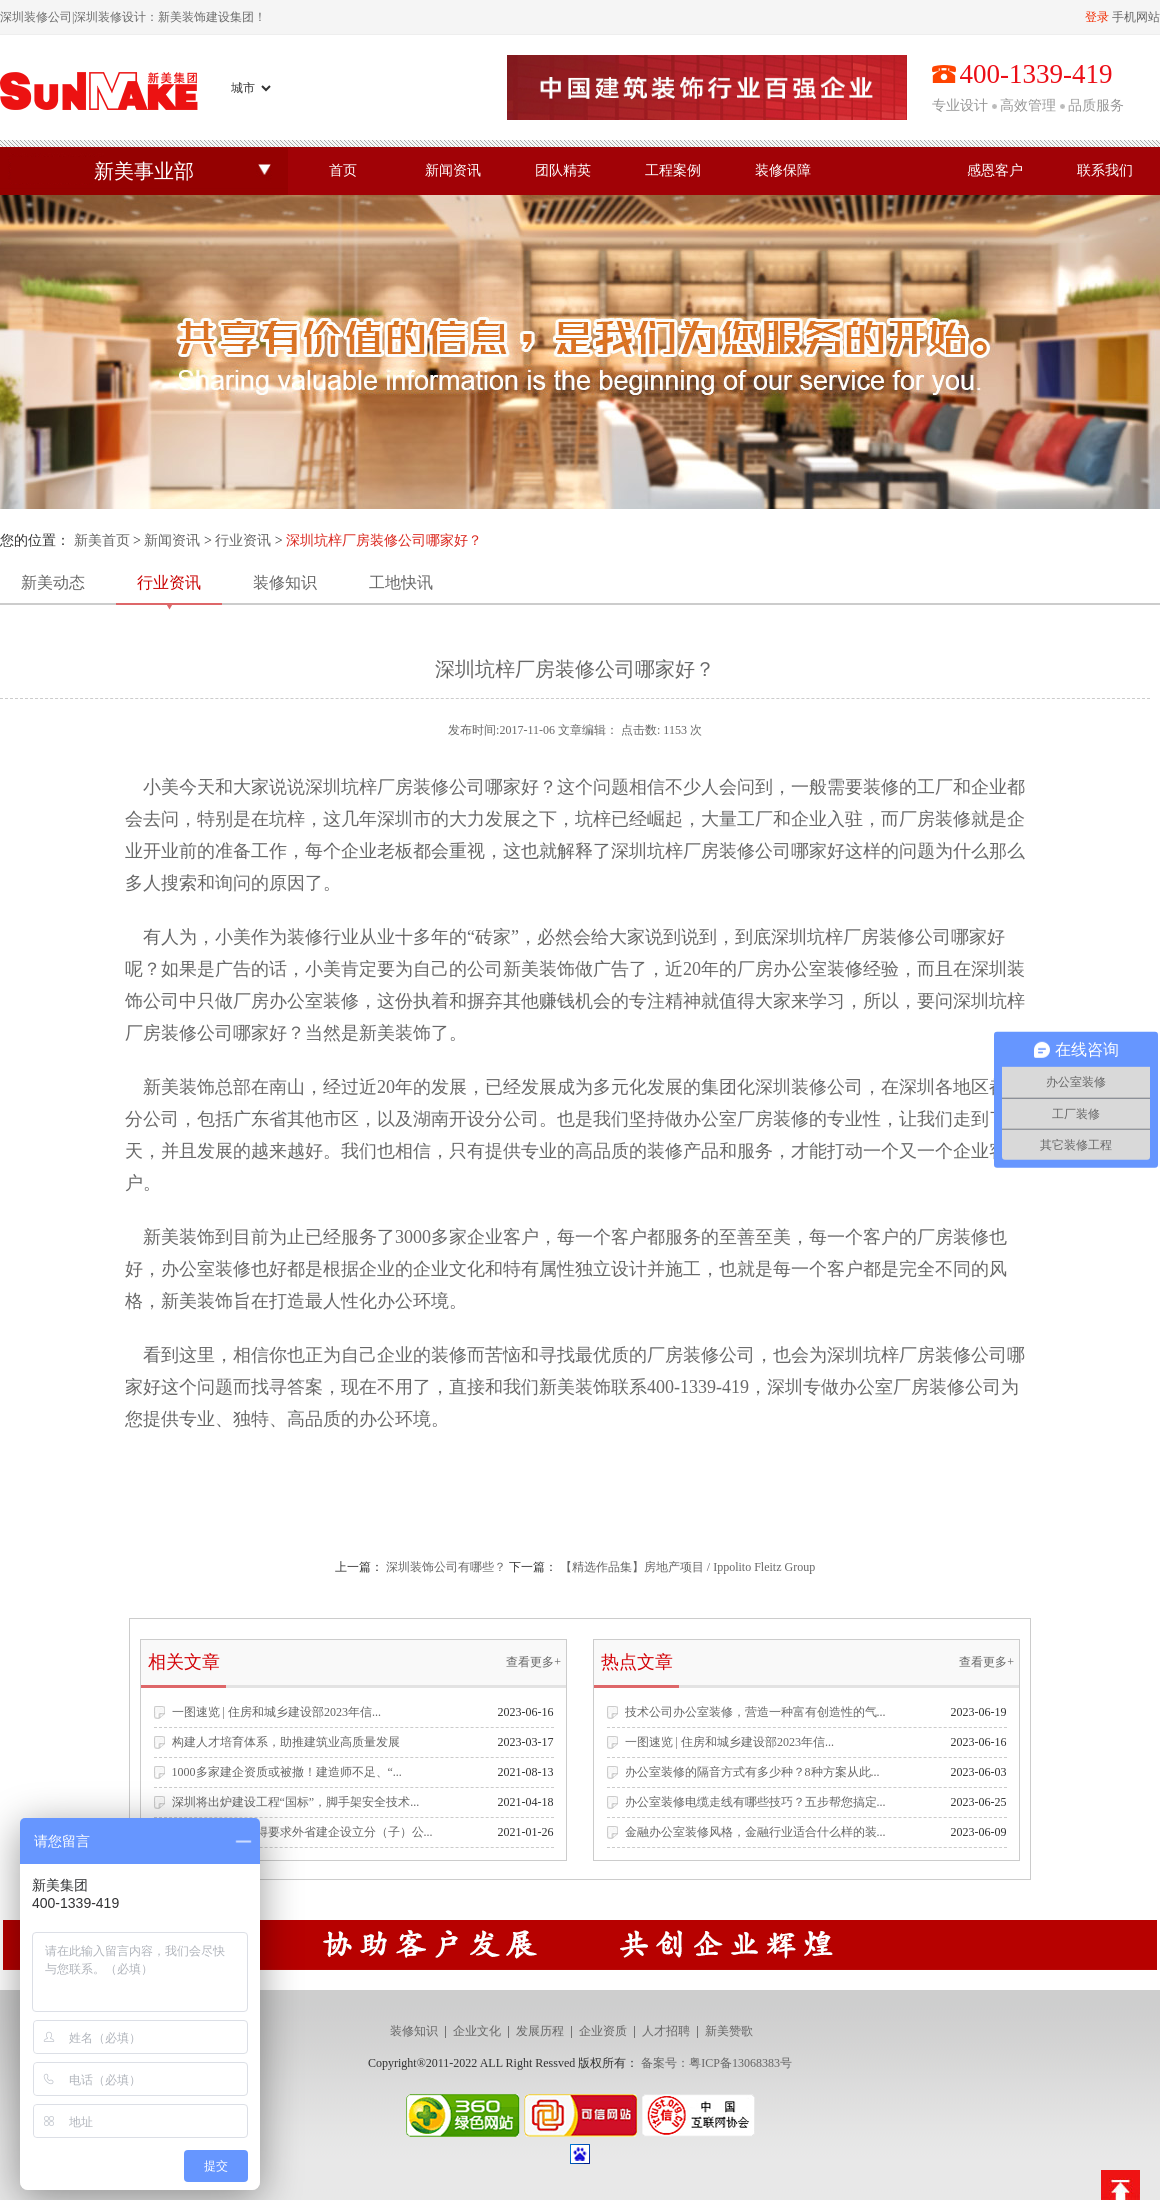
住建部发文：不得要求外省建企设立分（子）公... (302, 1832)
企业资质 (603, 2031)
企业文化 (477, 2031)
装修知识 (285, 582)
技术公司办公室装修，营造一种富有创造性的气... (755, 1712)
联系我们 (1105, 170)
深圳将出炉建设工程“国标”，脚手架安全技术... (296, 1802)
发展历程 (540, 2031)
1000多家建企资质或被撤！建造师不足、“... (287, 1772)
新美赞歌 (729, 2031)
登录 (1097, 17)
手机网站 (1136, 17)
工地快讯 (401, 582)
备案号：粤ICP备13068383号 (716, 2063)
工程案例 (673, 170)
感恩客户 (995, 170)
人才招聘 (666, 2031)
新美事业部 (144, 171)
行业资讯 (243, 540)
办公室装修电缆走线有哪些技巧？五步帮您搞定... (755, 1802)
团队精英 (563, 170)
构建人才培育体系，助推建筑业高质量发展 (286, 1742)
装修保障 (783, 170)
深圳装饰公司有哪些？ (446, 1567)
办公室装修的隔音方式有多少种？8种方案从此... (752, 1772)
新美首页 (102, 540)
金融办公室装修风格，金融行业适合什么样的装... (755, 1832)
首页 (343, 170)
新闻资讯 (453, 170)
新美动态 (53, 582)
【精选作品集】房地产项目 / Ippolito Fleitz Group (687, 1567)
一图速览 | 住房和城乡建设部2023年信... (276, 1712)
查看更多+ (533, 1662)
